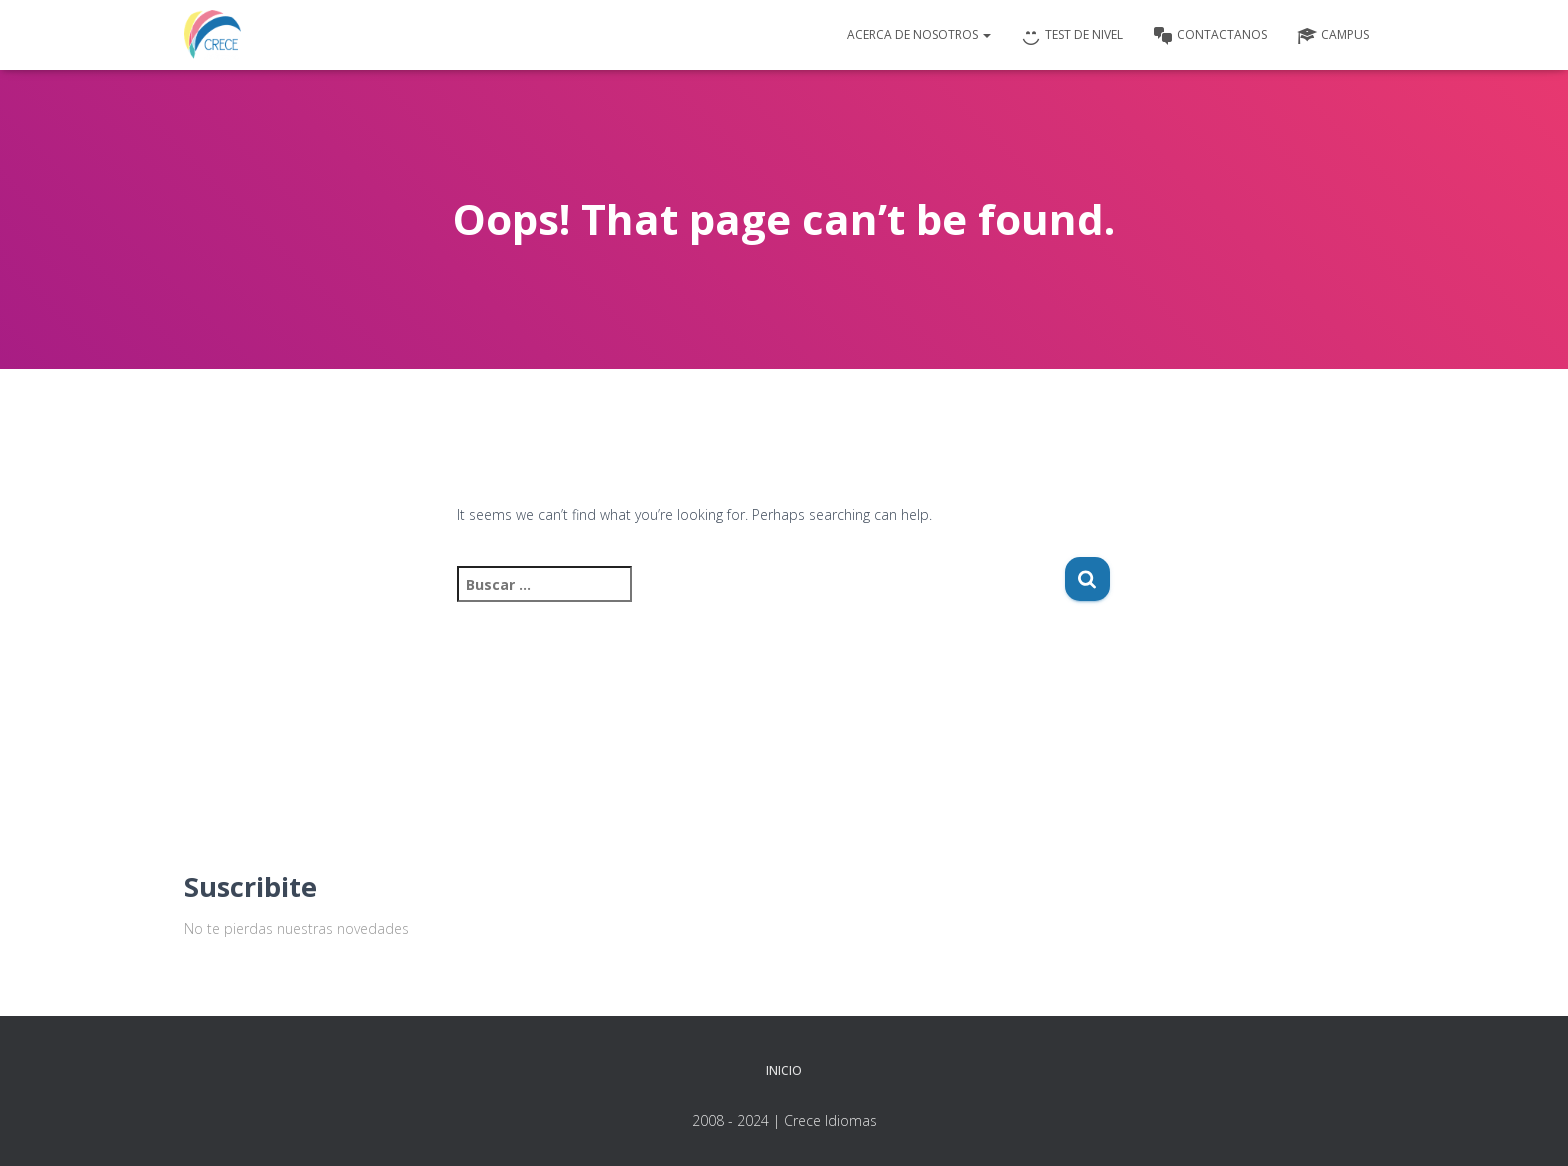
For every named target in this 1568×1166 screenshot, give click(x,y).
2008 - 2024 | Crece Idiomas (784, 1120)
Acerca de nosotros (919, 34)
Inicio (784, 1070)
